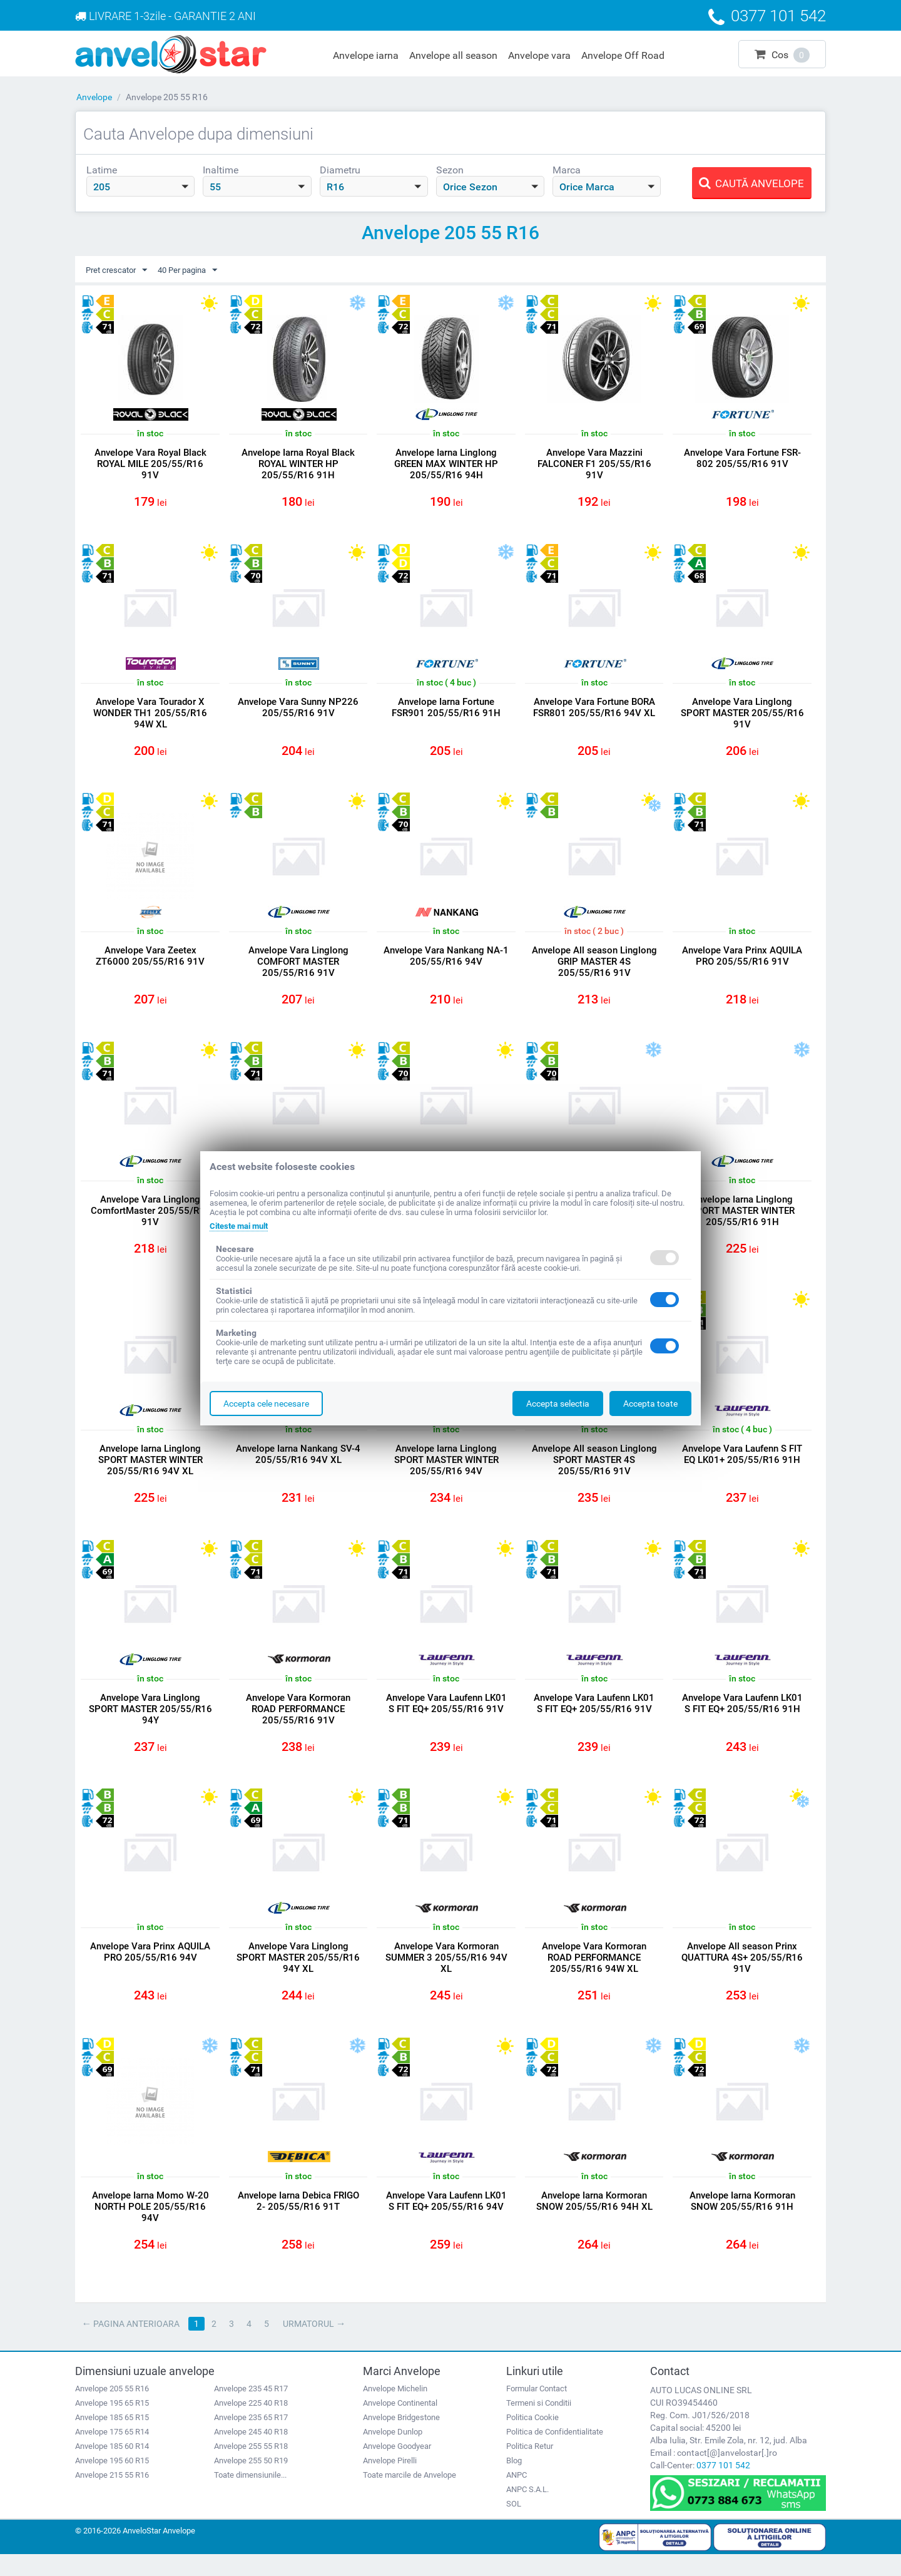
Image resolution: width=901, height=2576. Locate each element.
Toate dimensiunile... (250, 2496)
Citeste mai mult (242, 1226)
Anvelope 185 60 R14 (112, 2467)
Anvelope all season (453, 55)
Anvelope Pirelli (390, 2481)
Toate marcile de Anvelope (409, 2496)
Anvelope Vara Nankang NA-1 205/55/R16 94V (446, 962)
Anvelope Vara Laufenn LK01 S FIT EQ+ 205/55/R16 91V (446, 1717)
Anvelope (94, 97)
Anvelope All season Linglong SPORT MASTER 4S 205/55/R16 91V (594, 1471)
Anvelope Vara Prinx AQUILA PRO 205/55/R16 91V (742, 962)
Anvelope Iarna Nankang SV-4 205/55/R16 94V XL (298, 1465)
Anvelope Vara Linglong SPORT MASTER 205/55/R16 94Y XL (298, 1974)
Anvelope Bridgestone (401, 2438)
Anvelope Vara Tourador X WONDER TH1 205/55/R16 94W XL (150, 716)
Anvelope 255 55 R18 (251, 2467)
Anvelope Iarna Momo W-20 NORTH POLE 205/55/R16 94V (150, 2226)
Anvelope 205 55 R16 (112, 2409)
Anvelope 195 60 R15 (112, 2481)
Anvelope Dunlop (392, 2453)
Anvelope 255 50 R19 (251, 2481)
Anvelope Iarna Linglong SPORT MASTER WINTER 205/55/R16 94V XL (150, 1471)
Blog (514, 2481)
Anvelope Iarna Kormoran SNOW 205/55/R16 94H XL (594, 2220)
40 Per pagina (195, 270)
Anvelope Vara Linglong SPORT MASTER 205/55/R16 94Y (150, 1723)
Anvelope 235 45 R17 (251, 2409)
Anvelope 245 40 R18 (251, 2453)
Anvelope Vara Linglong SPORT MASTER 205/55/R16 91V (742, 716)
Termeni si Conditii (538, 2424)
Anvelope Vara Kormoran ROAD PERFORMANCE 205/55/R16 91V (298, 1723)
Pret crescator (119, 270)
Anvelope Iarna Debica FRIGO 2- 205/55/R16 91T (298, 2220)
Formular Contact (536, 2409)
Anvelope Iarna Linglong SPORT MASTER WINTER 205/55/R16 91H (742, 1219)
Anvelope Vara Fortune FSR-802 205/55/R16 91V (742, 459)
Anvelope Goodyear (397, 2467)
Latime (101, 170)
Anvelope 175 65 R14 (112, 2453)
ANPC (516, 2496)
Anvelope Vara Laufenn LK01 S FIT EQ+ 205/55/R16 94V (446, 2220)
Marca (566, 170)
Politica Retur (529, 2467)
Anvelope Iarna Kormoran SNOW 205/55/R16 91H (742, 2220)
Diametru (340, 170)
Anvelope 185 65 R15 (112, 2438)
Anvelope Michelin (395, 2409)
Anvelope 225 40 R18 (251, 2424)
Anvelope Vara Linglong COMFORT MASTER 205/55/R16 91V (298, 968)
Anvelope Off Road (622, 55)
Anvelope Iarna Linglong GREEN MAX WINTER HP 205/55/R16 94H (446, 464)
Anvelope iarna (366, 55)
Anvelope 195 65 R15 (112, 2424)
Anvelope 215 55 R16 (112, 2496)
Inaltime (220, 170)
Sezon (450, 170)
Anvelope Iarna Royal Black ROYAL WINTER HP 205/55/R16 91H (298, 464)
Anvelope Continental (400, 2424)
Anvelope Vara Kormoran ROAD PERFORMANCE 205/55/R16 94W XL (594, 1974)
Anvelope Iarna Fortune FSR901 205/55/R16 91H (446, 710)
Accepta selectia (557, 1403)
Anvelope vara (539, 55)
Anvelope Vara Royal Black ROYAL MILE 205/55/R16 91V (150, 464)
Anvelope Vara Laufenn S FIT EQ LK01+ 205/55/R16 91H (742, 1465)
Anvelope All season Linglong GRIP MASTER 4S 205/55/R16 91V (594, 968)
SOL (513, 2525)
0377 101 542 (723, 2486)
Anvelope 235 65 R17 (251, 2438)
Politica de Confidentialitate (554, 2453)
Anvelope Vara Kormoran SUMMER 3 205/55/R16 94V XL (446, 1974)
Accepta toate (650, 1403)
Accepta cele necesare (266, 1403)
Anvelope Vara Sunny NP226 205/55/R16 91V (298, 710)
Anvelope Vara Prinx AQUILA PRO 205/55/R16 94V (150, 1969)
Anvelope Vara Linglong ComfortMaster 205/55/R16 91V (150, 1219)
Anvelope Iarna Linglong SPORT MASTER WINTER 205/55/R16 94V (446, 1471)
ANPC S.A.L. (527, 2510)
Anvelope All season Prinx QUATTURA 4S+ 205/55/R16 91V (742, 1974)
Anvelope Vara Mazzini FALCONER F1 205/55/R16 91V (594, 464)
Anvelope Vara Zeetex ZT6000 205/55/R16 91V (150, 962)
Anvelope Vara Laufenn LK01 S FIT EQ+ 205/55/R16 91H (742, 1717)
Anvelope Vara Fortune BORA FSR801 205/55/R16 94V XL (594, 710)
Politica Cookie (532, 2438)
